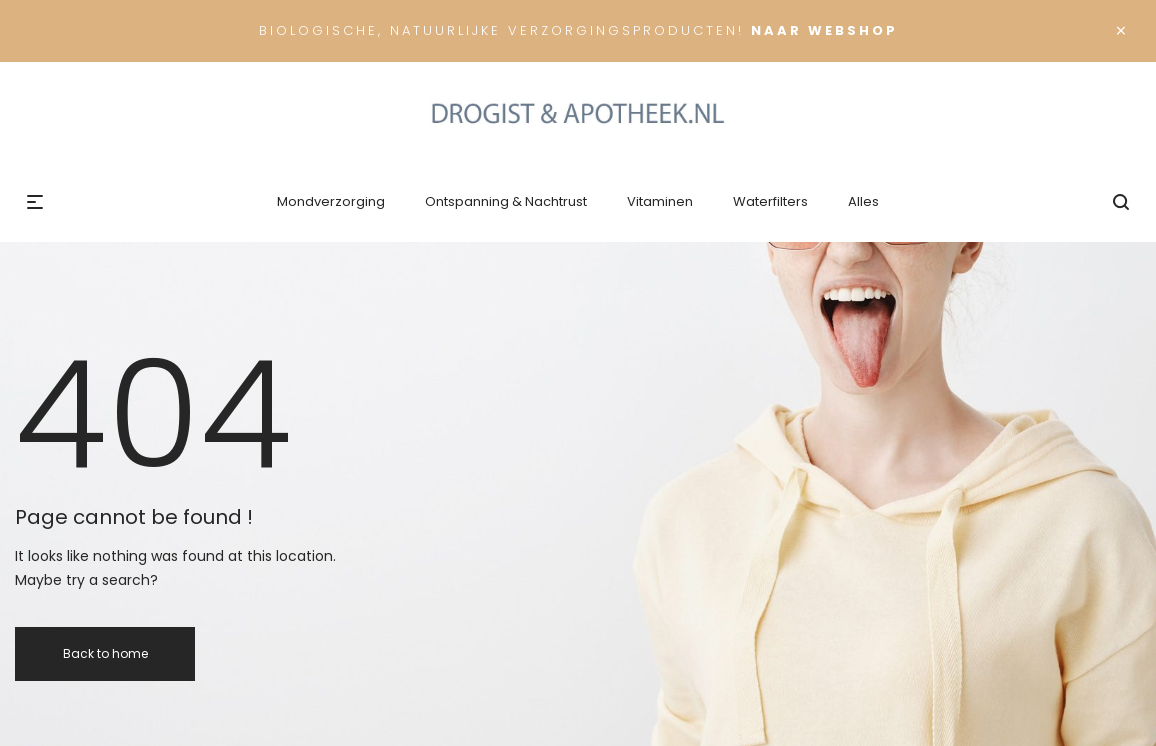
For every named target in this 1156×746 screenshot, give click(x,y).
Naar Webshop (824, 30)
